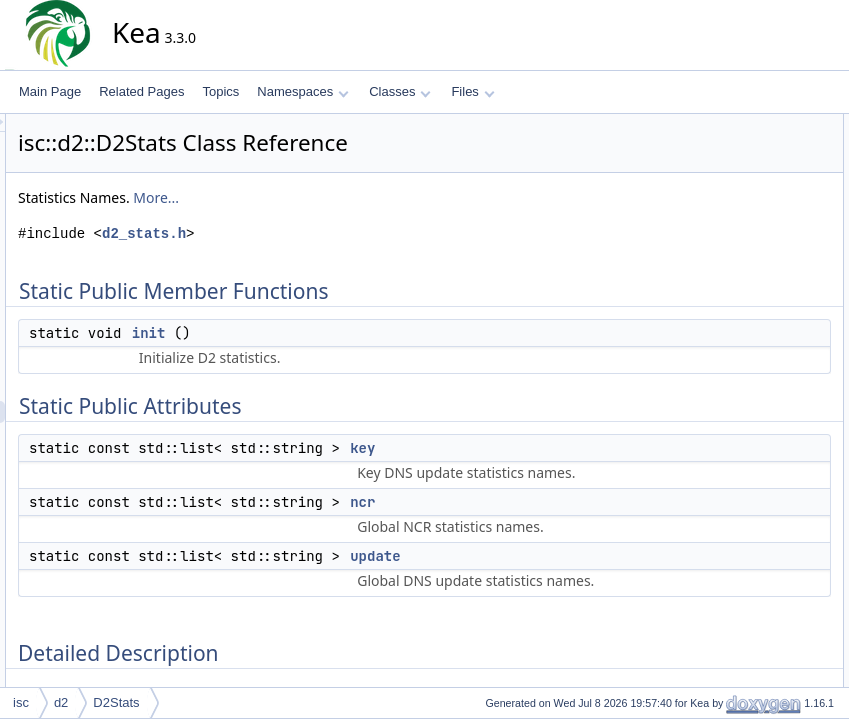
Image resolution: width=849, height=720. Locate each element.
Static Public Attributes (755, 169)
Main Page (50, 91)
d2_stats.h (324, 233)
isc (21, 702)
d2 (61, 702)
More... (336, 197)
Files (472, 91)
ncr (542, 524)
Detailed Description (749, 257)
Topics (220, 91)
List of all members (746, 411)
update (555, 600)
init (329, 333)
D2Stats (116, 702)
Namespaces (302, 91)
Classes (400, 91)
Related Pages (141, 91)
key (542, 448)
